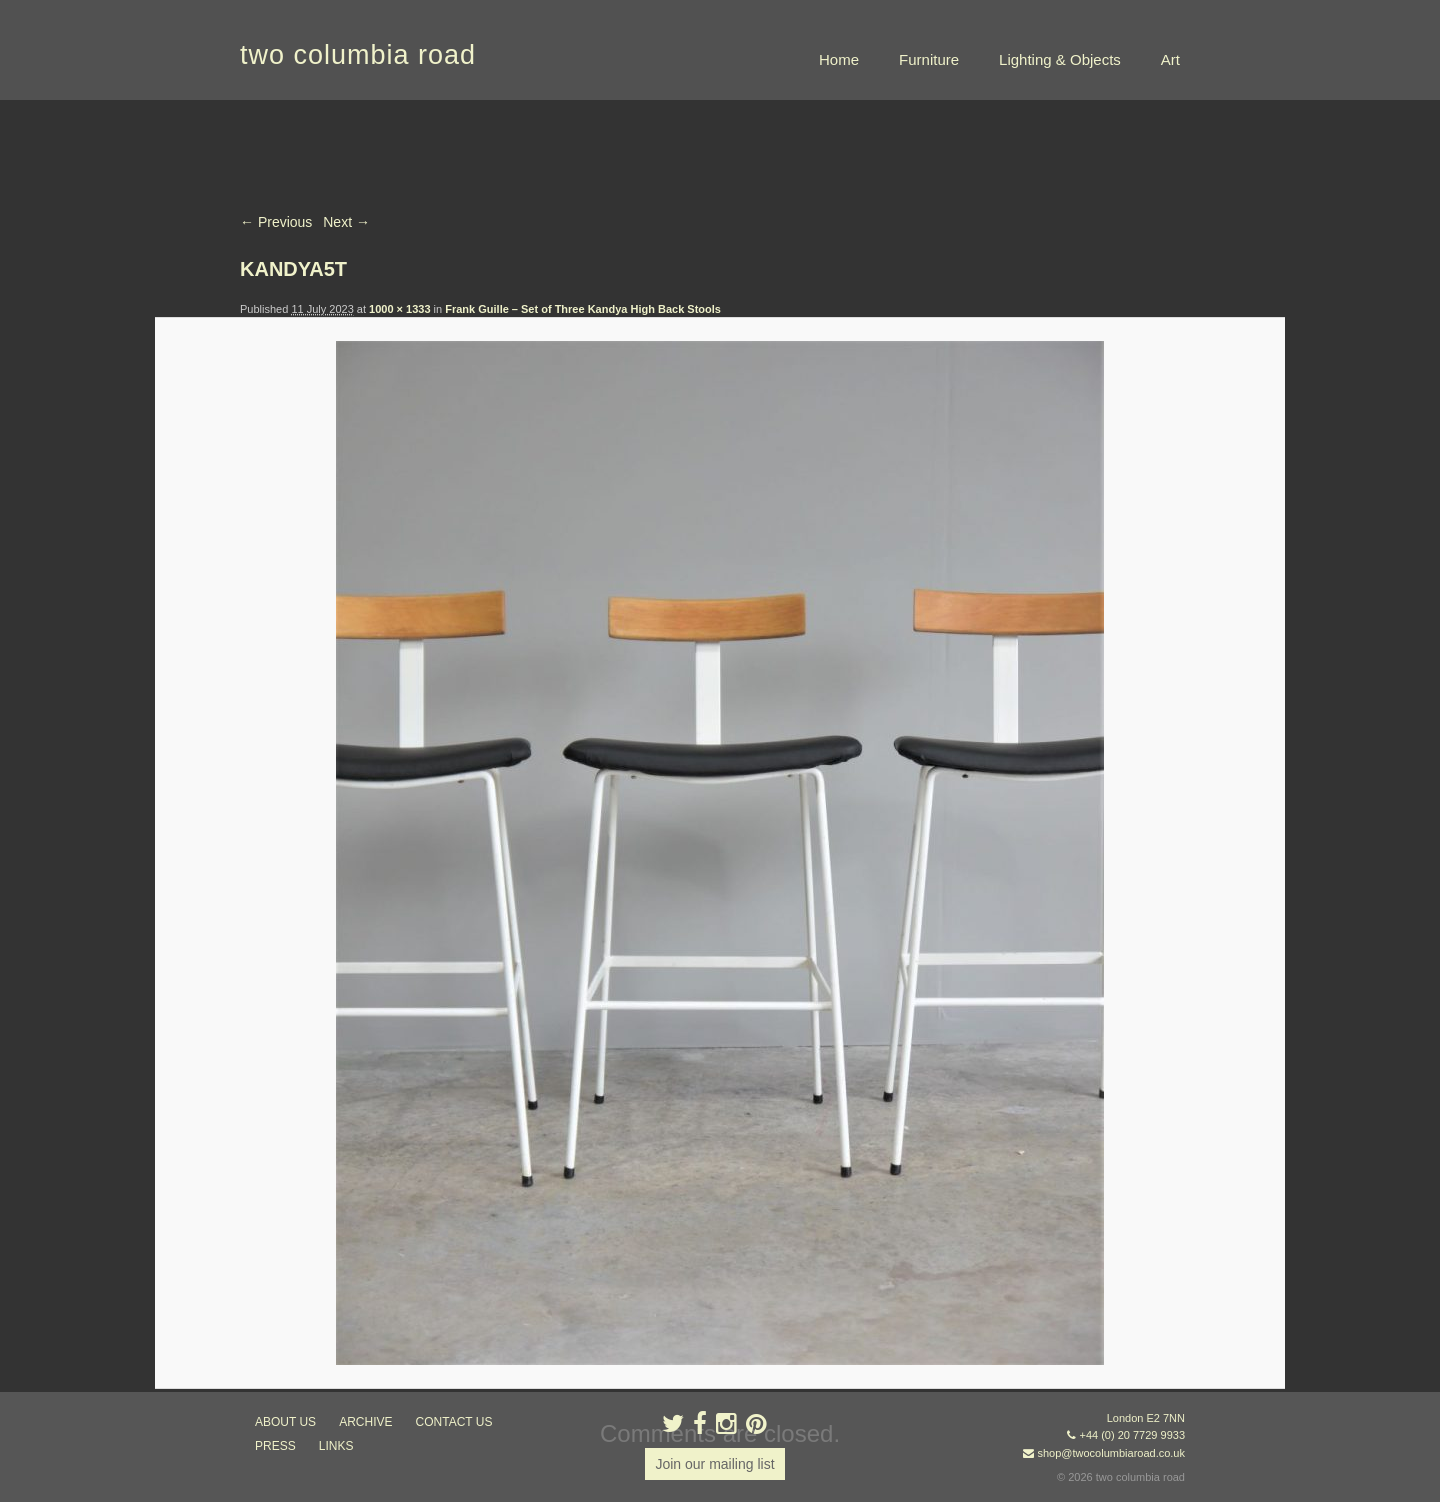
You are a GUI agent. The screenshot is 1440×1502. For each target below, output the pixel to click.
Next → (346, 222)
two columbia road (358, 55)
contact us (454, 1422)
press (275, 1446)
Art (1170, 59)
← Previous (276, 222)
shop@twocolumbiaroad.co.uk (1111, 1453)
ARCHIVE (365, 1422)
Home (839, 59)
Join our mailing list (714, 1464)
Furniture (929, 59)
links (336, 1446)
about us (285, 1422)
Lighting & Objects (1060, 59)
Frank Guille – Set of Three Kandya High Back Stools (583, 309)
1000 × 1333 (399, 309)
